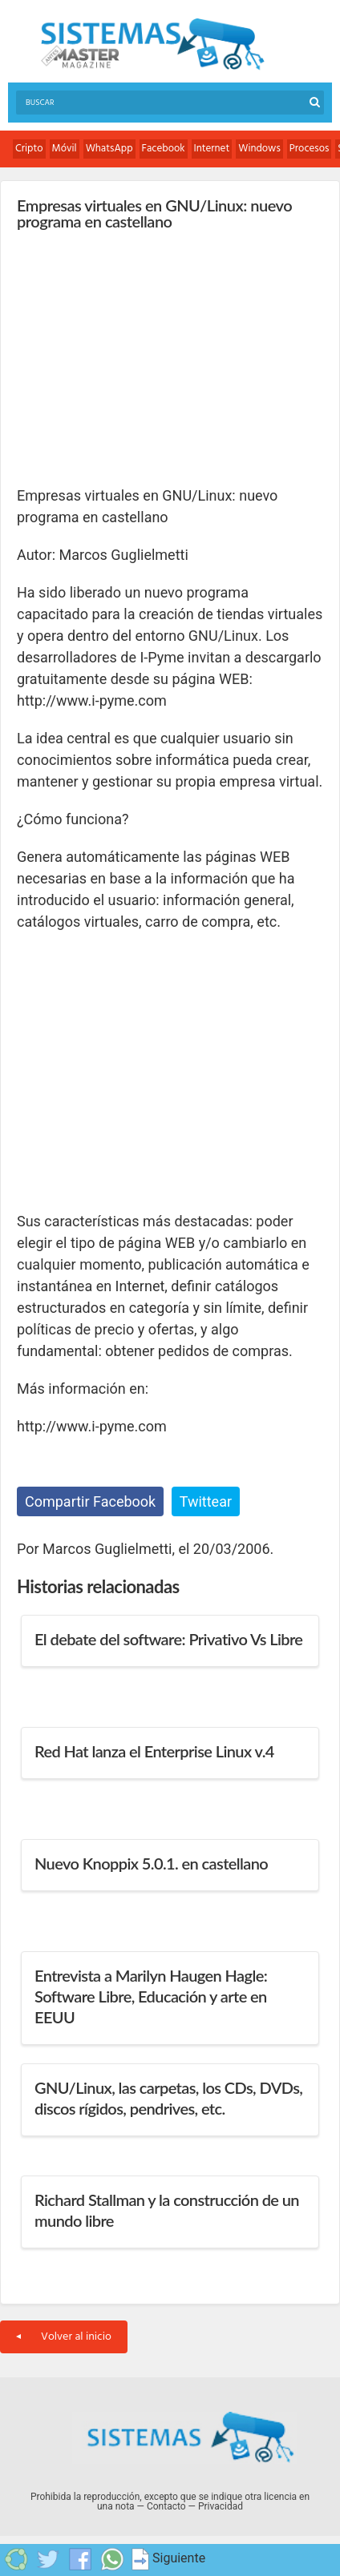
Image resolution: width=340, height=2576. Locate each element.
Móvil (64, 148)
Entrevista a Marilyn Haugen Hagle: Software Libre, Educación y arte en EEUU (150, 1996)
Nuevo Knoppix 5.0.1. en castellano (151, 1863)
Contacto (166, 2506)
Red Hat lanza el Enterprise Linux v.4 (154, 1751)
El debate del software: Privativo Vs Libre (168, 1638)
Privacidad (220, 2506)
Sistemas (152, 44)
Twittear (206, 1501)
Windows (259, 148)
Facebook (163, 148)
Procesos (309, 148)
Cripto (29, 148)
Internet (212, 148)
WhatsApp (109, 148)
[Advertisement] (137, 357)
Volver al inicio (63, 2337)
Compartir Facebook (90, 1501)
